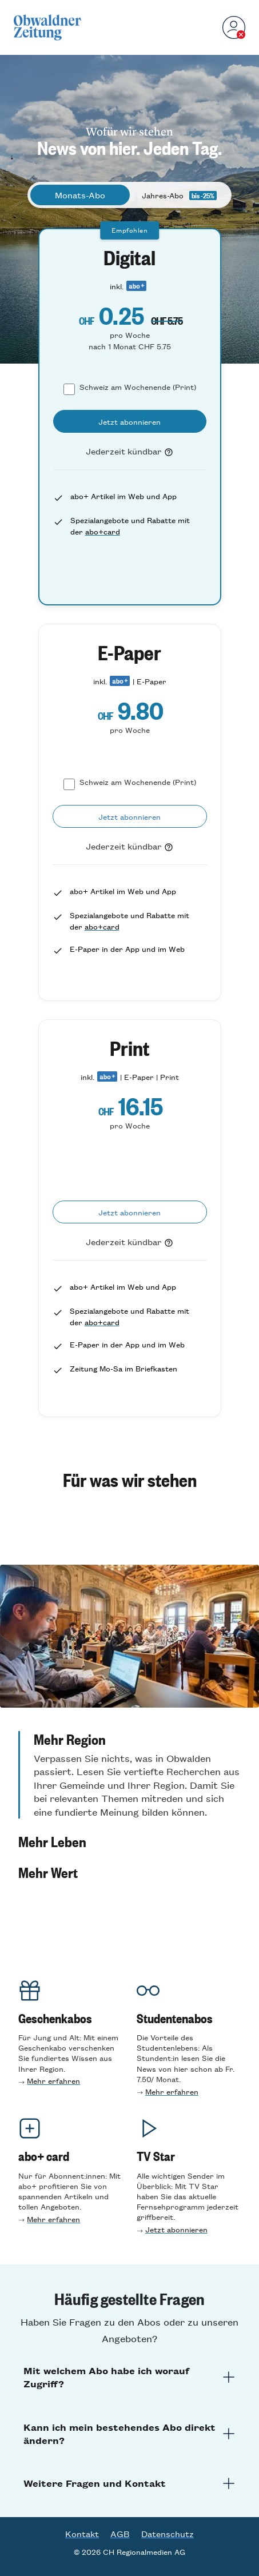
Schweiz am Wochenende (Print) (137, 386)
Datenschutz (167, 2534)
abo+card (102, 531)
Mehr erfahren (53, 2080)
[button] (129, 1774)
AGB (120, 2534)
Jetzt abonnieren (176, 2229)
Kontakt (82, 2534)
